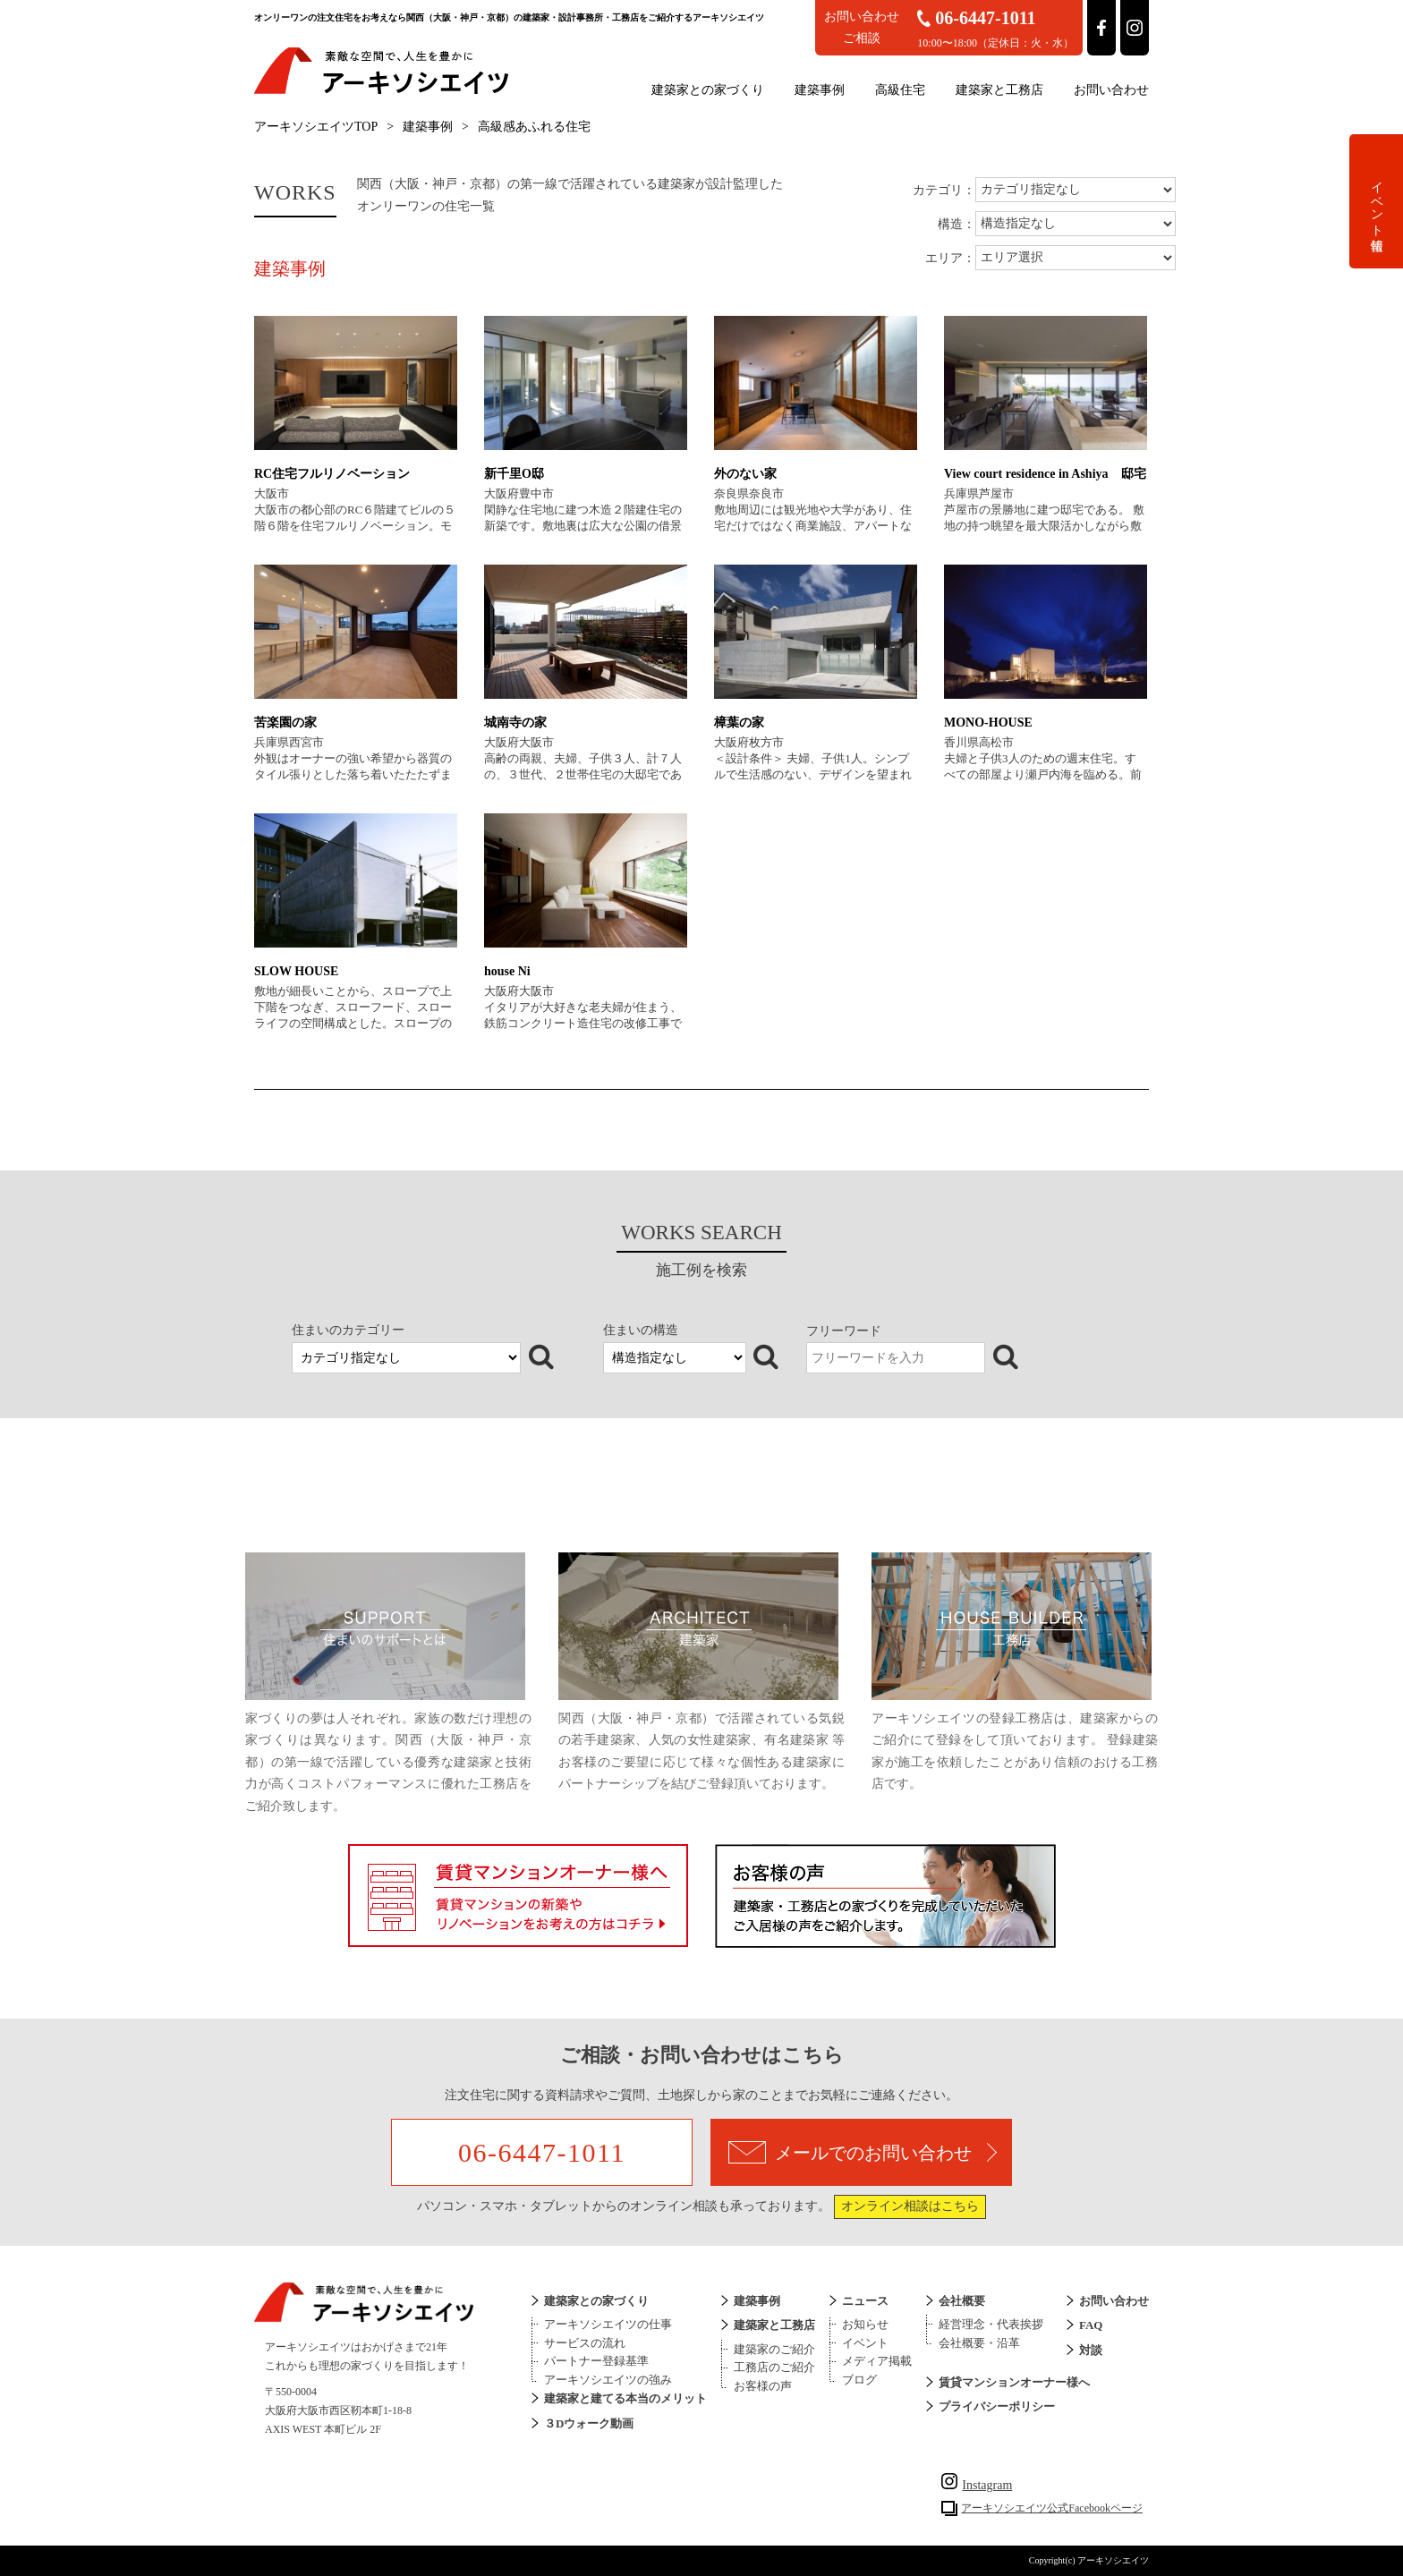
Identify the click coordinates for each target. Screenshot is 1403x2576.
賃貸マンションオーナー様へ (1014, 2382)
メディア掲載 (877, 2361)
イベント (865, 2343)
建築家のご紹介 (774, 2349)
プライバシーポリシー (997, 2406)
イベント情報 (1376, 201)
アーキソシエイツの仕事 (608, 2324)
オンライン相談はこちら (910, 2206)
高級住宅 (900, 90)
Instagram (976, 2485)
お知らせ (865, 2324)
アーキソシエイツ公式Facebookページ (1052, 2508)
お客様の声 (763, 2386)
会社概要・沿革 (979, 2343)
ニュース (865, 2301)
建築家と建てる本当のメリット (625, 2398)
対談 (1090, 2350)
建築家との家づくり (707, 90)
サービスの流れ (584, 2343)
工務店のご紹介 (774, 2367)
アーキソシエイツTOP (316, 126)
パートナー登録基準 (596, 2361)
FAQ (1090, 2325)
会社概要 (962, 2301)
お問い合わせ (1111, 90)
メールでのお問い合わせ (862, 2152)
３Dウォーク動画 (588, 2423)
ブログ (859, 2379)
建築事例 (820, 90)
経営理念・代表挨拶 (991, 2324)
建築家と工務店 (999, 90)
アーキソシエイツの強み (608, 2379)
